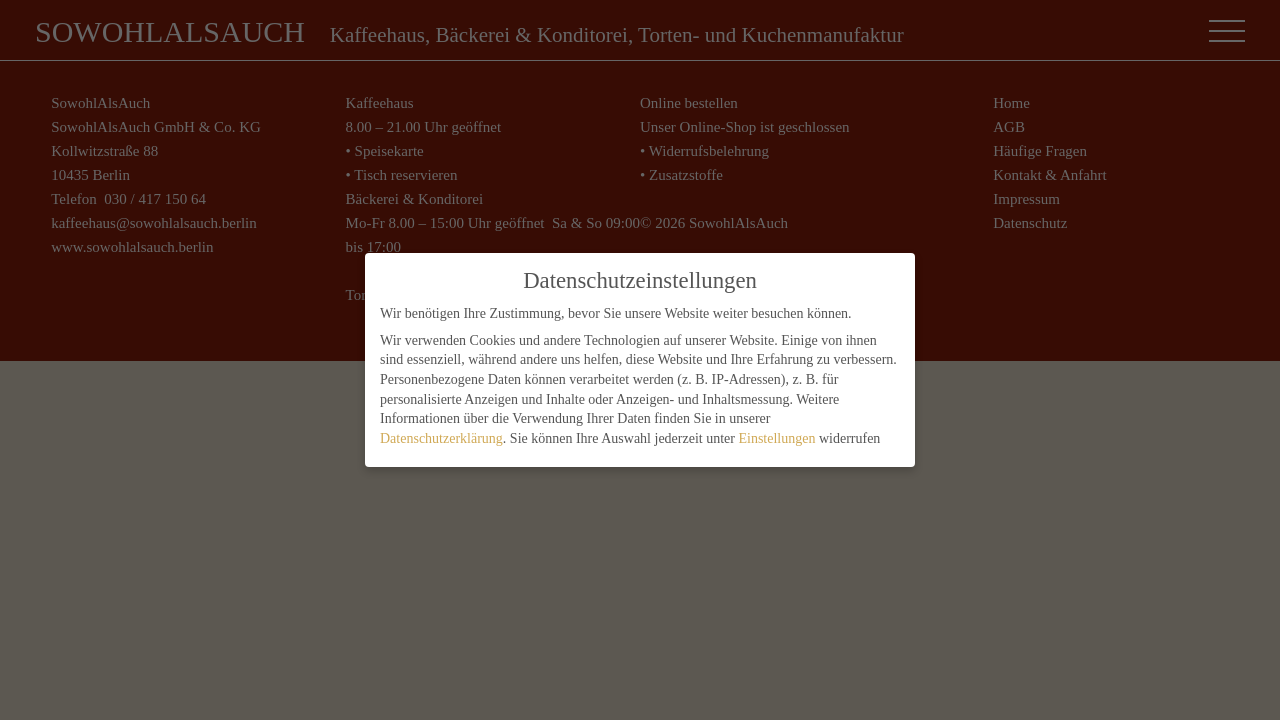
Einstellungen (776, 436)
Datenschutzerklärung (441, 436)
